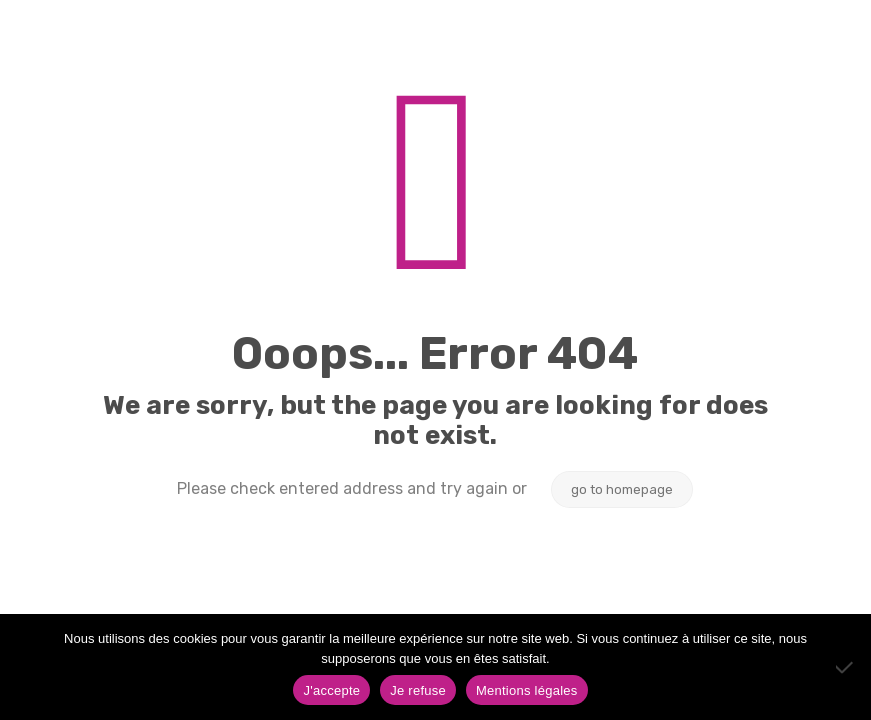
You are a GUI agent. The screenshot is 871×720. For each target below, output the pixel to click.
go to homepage (622, 489)
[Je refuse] (846, 667)
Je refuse (418, 690)
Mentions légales (527, 690)
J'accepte (331, 690)
